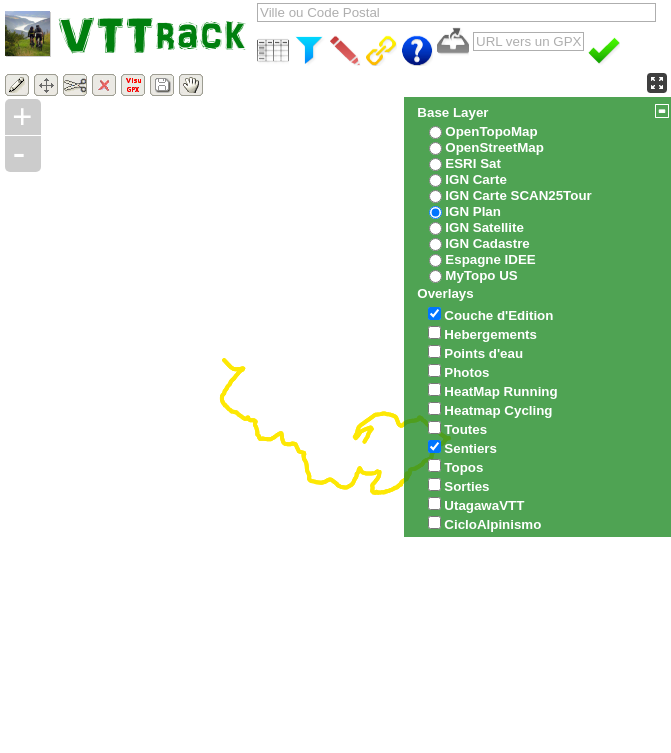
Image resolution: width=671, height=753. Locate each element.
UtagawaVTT (484, 505)
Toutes (465, 429)
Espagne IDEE (490, 259)
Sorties (466, 486)
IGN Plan (473, 211)
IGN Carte (475, 179)
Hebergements (490, 334)
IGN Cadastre (487, 243)
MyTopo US (481, 275)
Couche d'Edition (498, 315)
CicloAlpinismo (492, 524)
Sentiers (470, 448)
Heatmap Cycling (498, 410)
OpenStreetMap (494, 147)
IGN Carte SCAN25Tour (518, 195)
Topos (463, 467)
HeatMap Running (500, 391)
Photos (466, 372)
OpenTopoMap (491, 131)
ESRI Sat (473, 163)
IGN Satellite (484, 227)
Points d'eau (483, 353)
